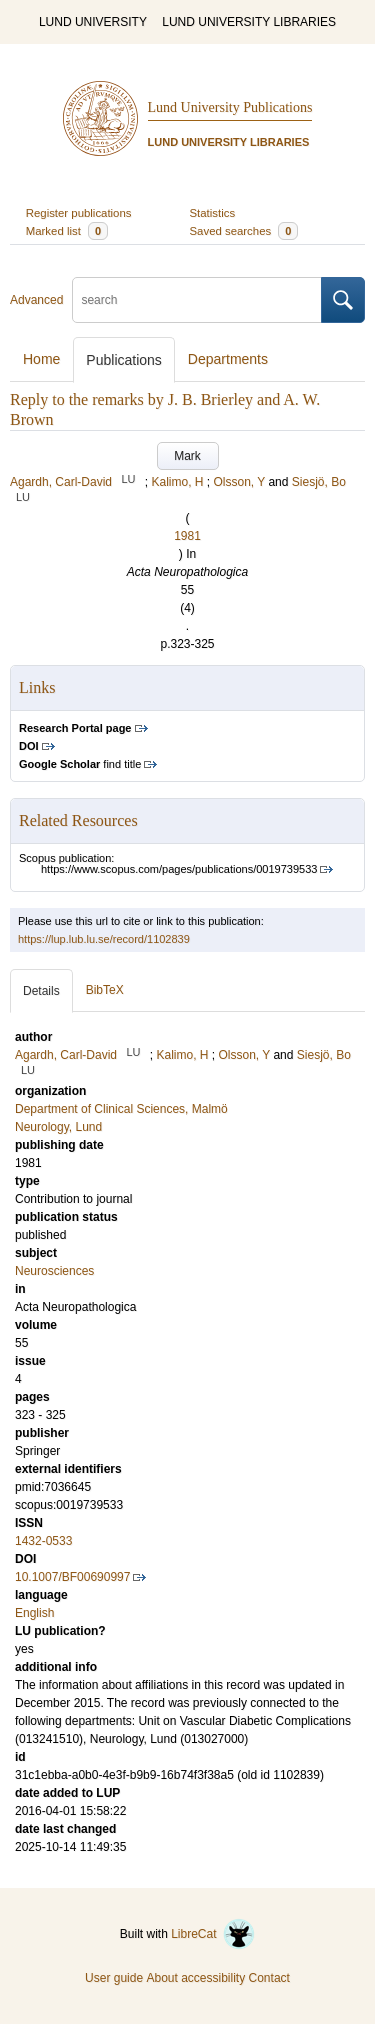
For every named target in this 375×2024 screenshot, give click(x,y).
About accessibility (195, 1978)
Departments (228, 359)
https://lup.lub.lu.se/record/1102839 (104, 939)
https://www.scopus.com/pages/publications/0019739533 (179, 869)
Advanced (36, 300)
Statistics (213, 213)
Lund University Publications (230, 107)
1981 (187, 536)
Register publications (79, 213)
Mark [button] (187, 456)
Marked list (67, 231)
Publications (124, 360)
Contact (269, 1978)
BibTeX (105, 990)
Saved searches (244, 231)
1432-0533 (43, 1541)
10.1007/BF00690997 (72, 1577)
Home (41, 359)
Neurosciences (54, 1271)
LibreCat (213, 1934)
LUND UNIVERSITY (93, 22)
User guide (114, 1978)
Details (41, 991)
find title (80, 764)
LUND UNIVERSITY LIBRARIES (249, 22)
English (34, 1613)
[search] (197, 300)
